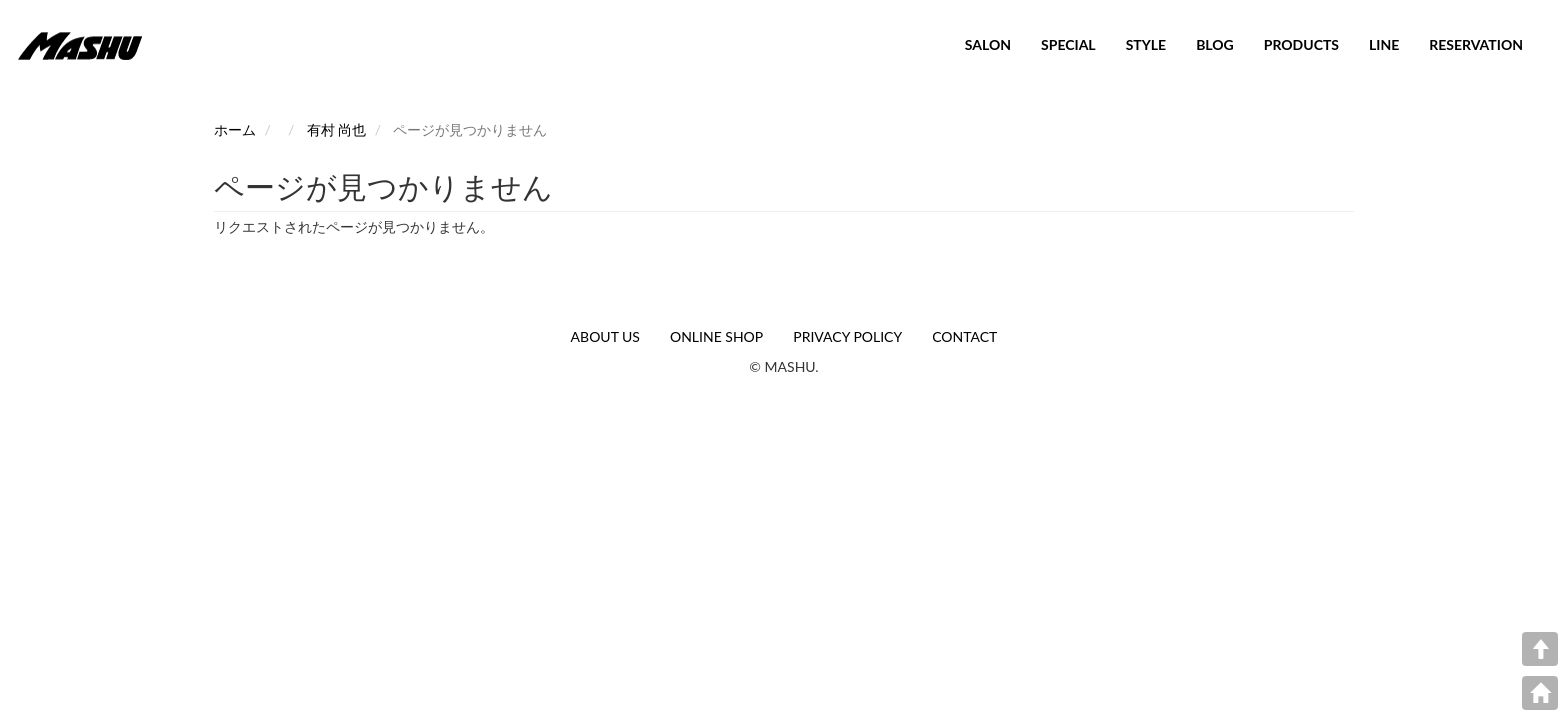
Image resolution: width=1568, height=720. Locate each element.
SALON (988, 44)
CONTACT (964, 336)
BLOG (1215, 44)
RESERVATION (1476, 44)
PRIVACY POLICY (847, 336)
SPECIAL (1068, 44)
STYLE (1146, 44)
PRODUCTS (1301, 44)
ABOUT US (605, 336)
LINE (1384, 44)
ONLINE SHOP (716, 336)
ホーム (235, 129)
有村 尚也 (337, 129)
